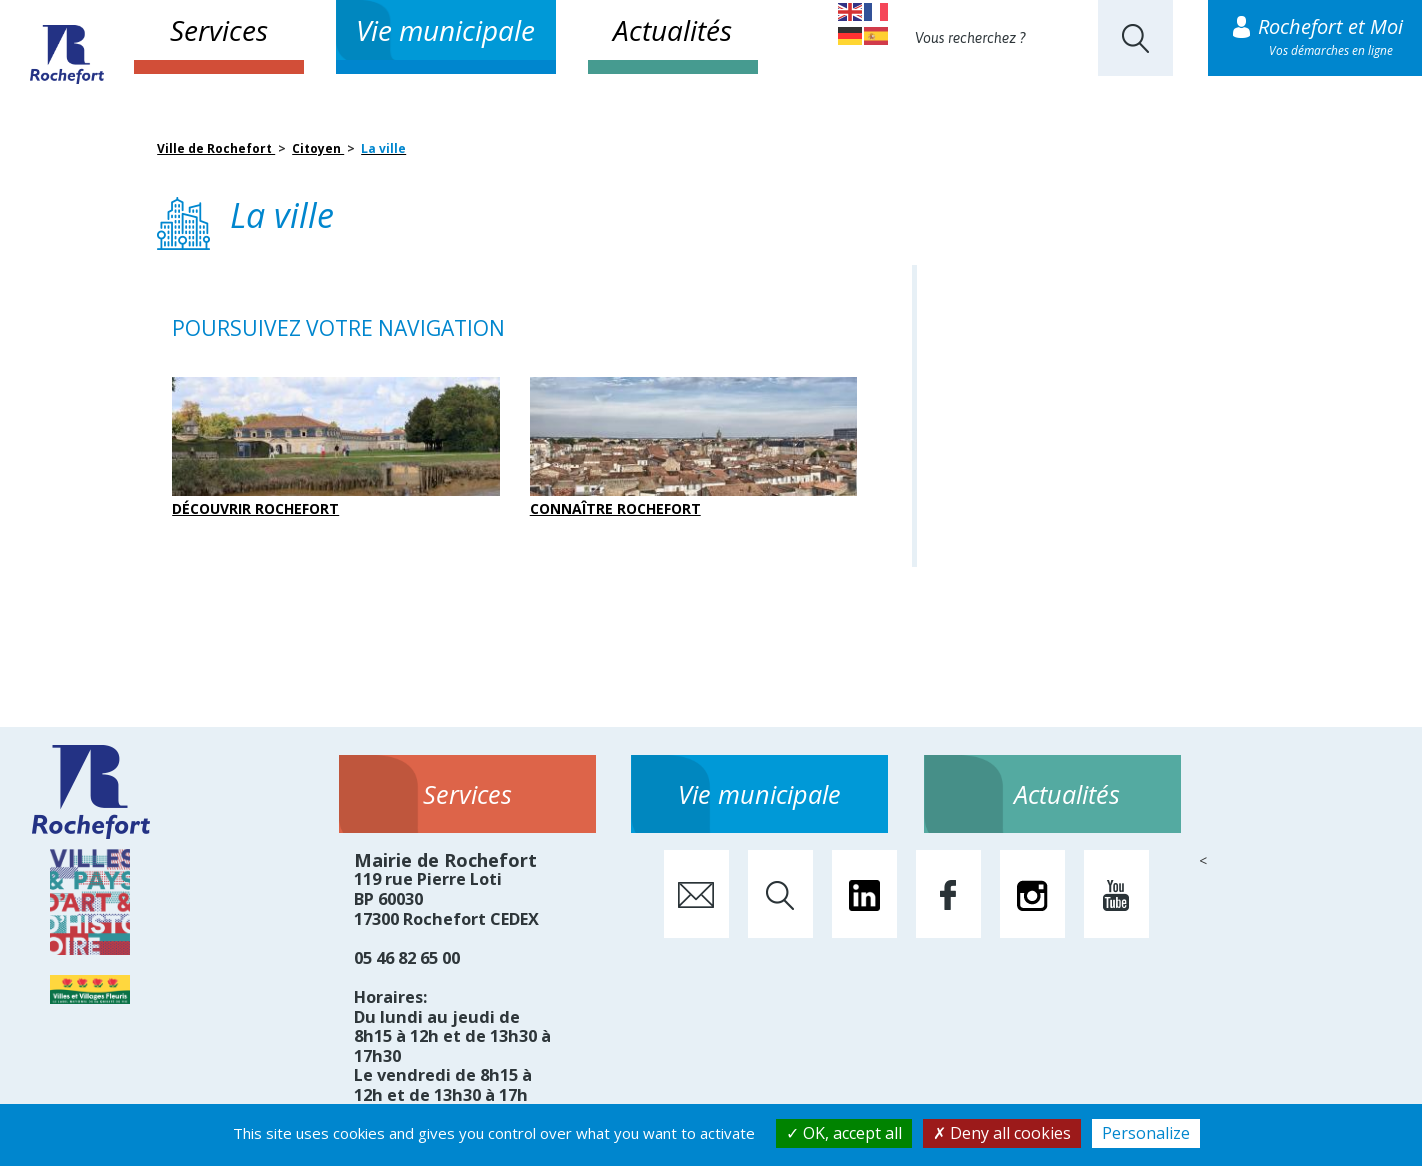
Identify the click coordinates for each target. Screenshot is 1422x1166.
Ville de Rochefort (216, 148)
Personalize (1146, 1133)
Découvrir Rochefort (336, 447)
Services (219, 30)
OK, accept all (844, 1133)
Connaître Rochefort (694, 447)
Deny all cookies (1002, 1133)
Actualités (672, 30)
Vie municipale (445, 30)
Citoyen (318, 148)
